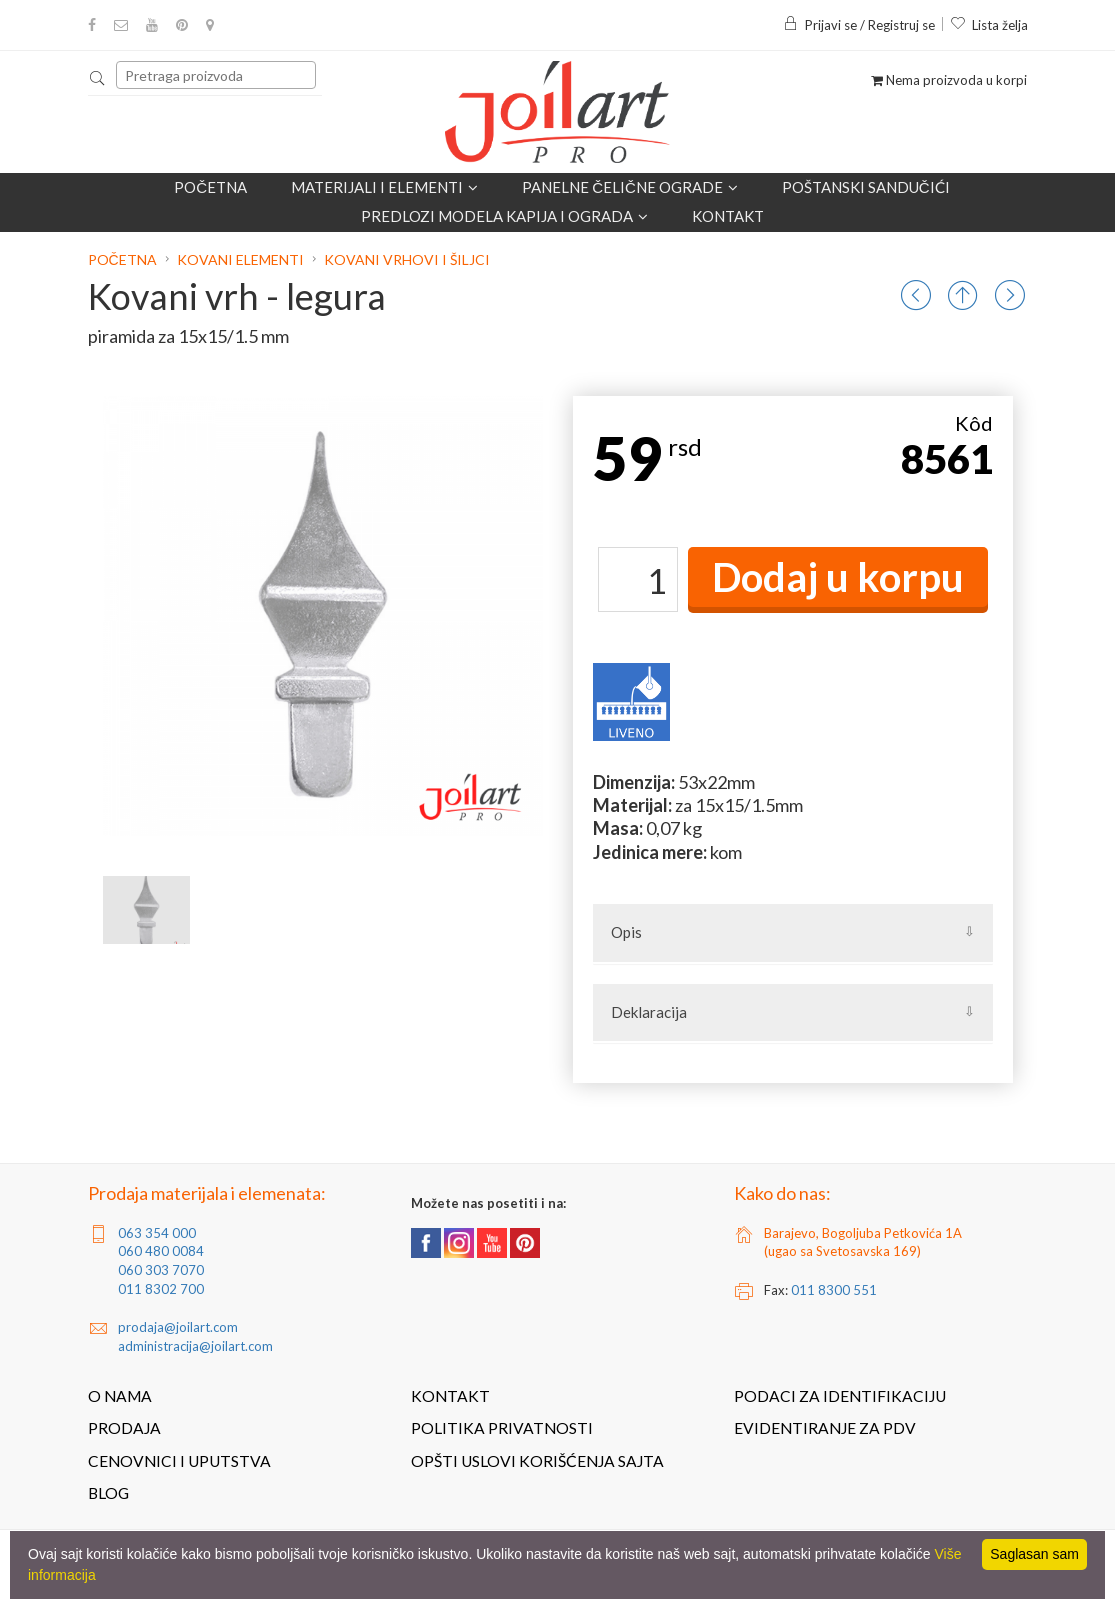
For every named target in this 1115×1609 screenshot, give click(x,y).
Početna (210, 187)
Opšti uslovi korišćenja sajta (537, 1461)
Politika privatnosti (502, 1428)
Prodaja (124, 1428)
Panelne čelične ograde (630, 187)
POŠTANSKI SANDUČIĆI (866, 187)
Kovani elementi (240, 259)
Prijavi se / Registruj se (859, 25)
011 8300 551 (834, 1290)
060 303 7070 (161, 1270)
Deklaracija (649, 1012)
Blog (108, 1493)
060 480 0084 (161, 1251)
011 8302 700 (161, 1289)
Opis (626, 932)
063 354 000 (157, 1233)
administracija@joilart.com (195, 1346)
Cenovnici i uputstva (179, 1461)
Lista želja (989, 25)
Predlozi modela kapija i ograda (504, 216)
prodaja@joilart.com (178, 1327)
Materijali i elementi (384, 187)
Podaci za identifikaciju (840, 1396)
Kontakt (728, 216)
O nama (120, 1396)
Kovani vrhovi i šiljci (407, 259)
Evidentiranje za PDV (825, 1428)
